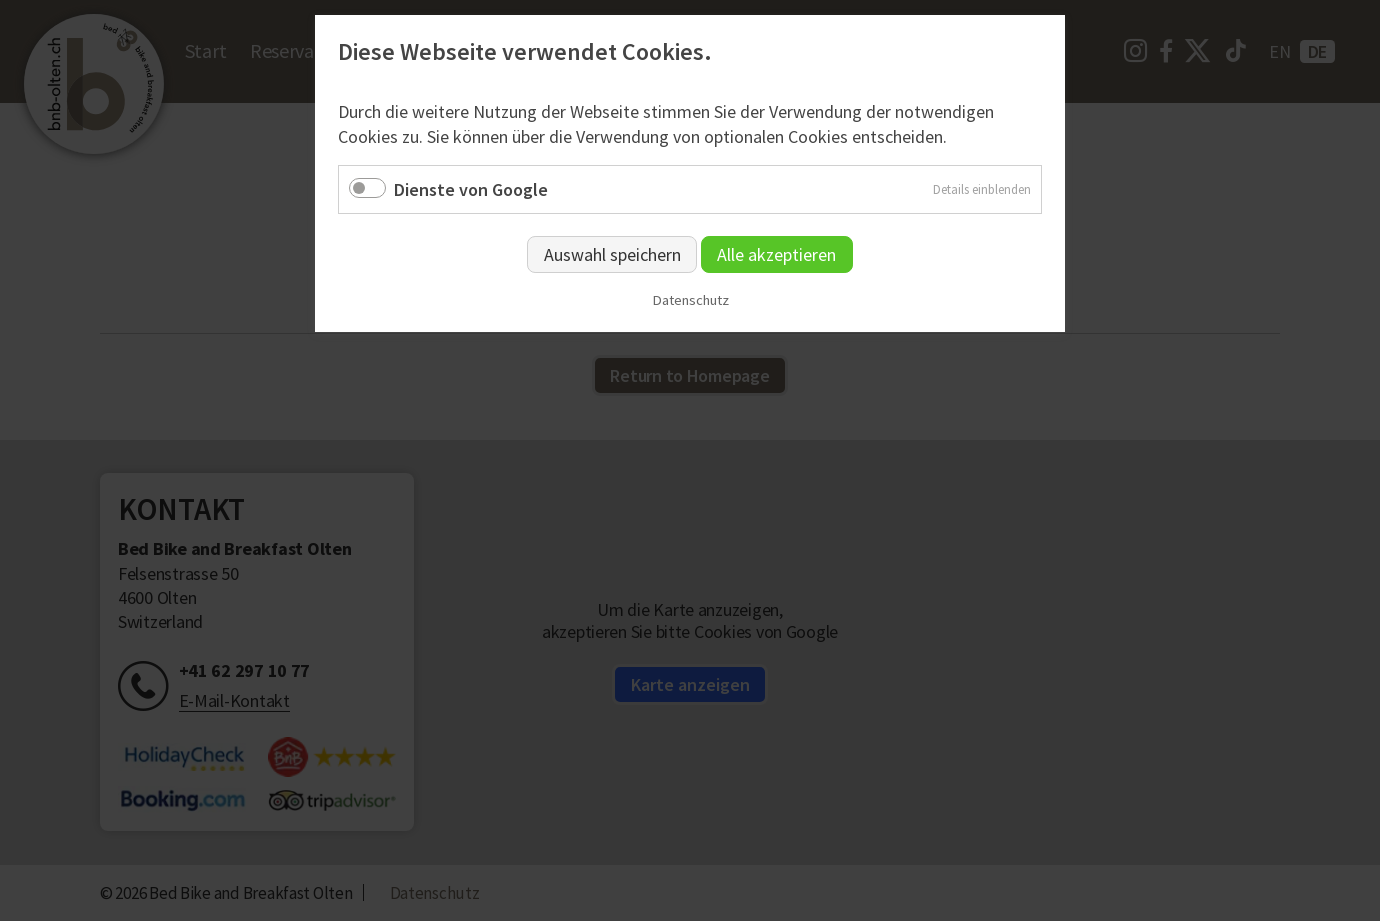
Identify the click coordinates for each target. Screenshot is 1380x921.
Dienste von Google (471, 189)
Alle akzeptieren (776, 254)
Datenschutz (690, 300)
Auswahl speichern (612, 254)
